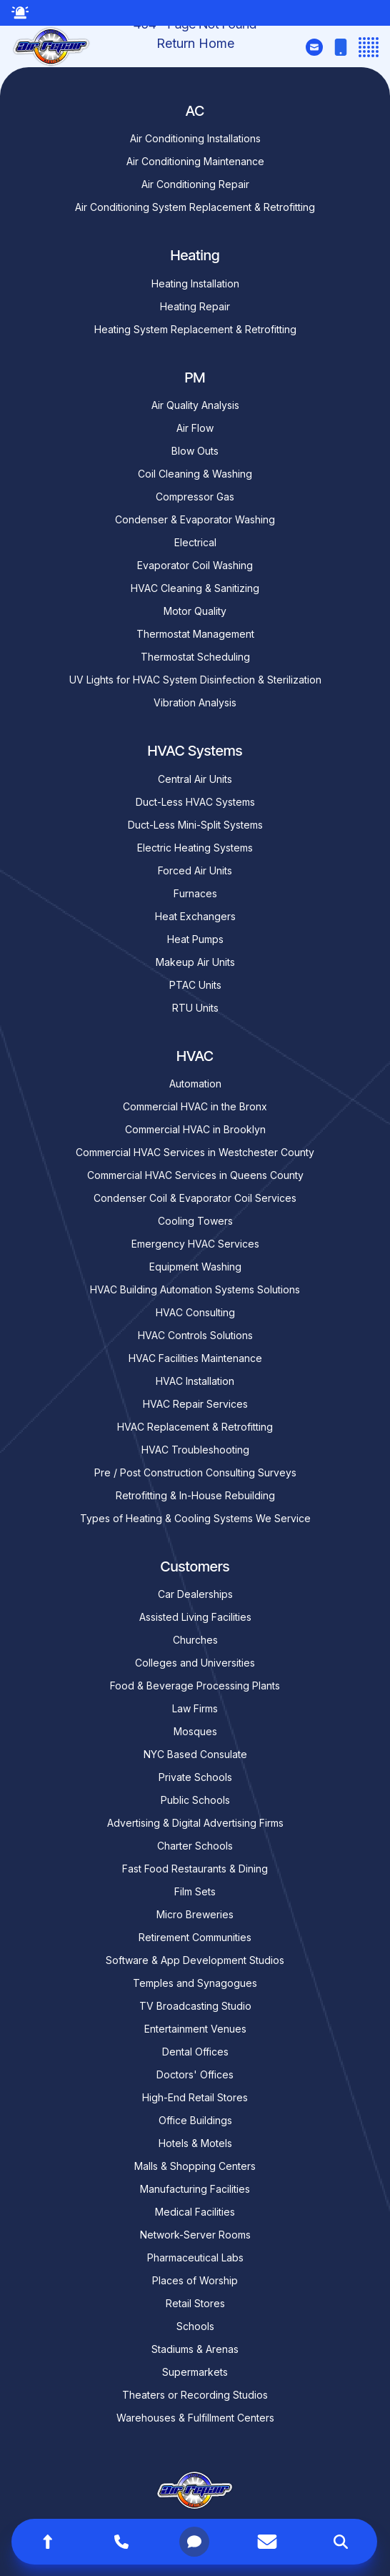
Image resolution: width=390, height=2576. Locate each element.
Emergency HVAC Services (195, 1244)
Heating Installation (195, 283)
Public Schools (195, 1800)
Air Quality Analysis (195, 405)
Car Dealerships (195, 1594)
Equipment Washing (195, 1266)
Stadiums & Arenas (195, 2349)
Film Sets (195, 1891)
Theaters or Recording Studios (195, 2395)
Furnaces (195, 893)
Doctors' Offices (195, 2074)
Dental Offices (195, 2051)
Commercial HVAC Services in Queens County (195, 1175)
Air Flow (195, 428)
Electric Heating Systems (195, 848)
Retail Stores (195, 2303)
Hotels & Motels (195, 2143)
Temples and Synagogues (195, 1983)
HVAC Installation (195, 1381)
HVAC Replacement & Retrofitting (195, 1427)
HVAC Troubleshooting (195, 1450)
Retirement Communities (195, 1937)
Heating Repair (195, 306)
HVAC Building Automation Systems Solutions (195, 1289)
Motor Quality (195, 611)
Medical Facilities (195, 2212)
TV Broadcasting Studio (195, 2006)
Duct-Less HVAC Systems (195, 802)
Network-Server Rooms (195, 2235)
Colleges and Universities (195, 1663)
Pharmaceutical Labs (195, 2257)
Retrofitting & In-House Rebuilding (195, 1495)
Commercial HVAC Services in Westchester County (195, 1152)
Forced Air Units (195, 870)
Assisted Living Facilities (195, 1617)
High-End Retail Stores (195, 2097)
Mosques (195, 1731)
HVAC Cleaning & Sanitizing (195, 588)
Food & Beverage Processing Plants (195, 1685)
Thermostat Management (195, 634)
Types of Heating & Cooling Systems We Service (195, 1518)
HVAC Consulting (195, 1312)
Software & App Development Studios (195, 1960)
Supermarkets (195, 2372)
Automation (195, 1083)
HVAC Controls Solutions (195, 1335)
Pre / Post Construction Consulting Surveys (195, 1472)
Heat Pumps (195, 939)
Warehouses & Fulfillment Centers (195, 2418)
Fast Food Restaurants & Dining (195, 1868)
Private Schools (195, 1777)
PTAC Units (195, 985)
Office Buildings (195, 2120)
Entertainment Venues (195, 2029)
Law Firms (195, 1708)
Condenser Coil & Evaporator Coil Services (195, 1198)
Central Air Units (195, 779)
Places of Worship (195, 2280)
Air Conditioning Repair (195, 184)
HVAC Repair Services (195, 1404)
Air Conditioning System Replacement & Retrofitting (195, 207)
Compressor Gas (195, 496)
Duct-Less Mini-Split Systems (195, 825)
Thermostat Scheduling (195, 657)
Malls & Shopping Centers (195, 2166)
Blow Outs (195, 451)
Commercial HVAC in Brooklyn (195, 1129)
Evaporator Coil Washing (195, 565)
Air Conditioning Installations (195, 138)
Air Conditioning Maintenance (195, 161)
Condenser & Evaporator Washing (195, 519)
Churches (195, 1640)
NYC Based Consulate (195, 1754)
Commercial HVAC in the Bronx (195, 1106)
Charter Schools (195, 1846)
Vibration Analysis (195, 702)
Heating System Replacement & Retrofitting (195, 329)
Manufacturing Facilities (195, 2189)
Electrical (195, 542)
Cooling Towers (195, 1221)
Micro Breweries (195, 1914)
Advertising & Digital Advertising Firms (195, 1823)
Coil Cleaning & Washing (195, 474)
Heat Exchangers (195, 916)
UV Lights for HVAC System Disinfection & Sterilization (195, 679)
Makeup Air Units (195, 962)
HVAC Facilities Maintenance (195, 1358)
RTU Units (195, 1008)
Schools (195, 2326)
